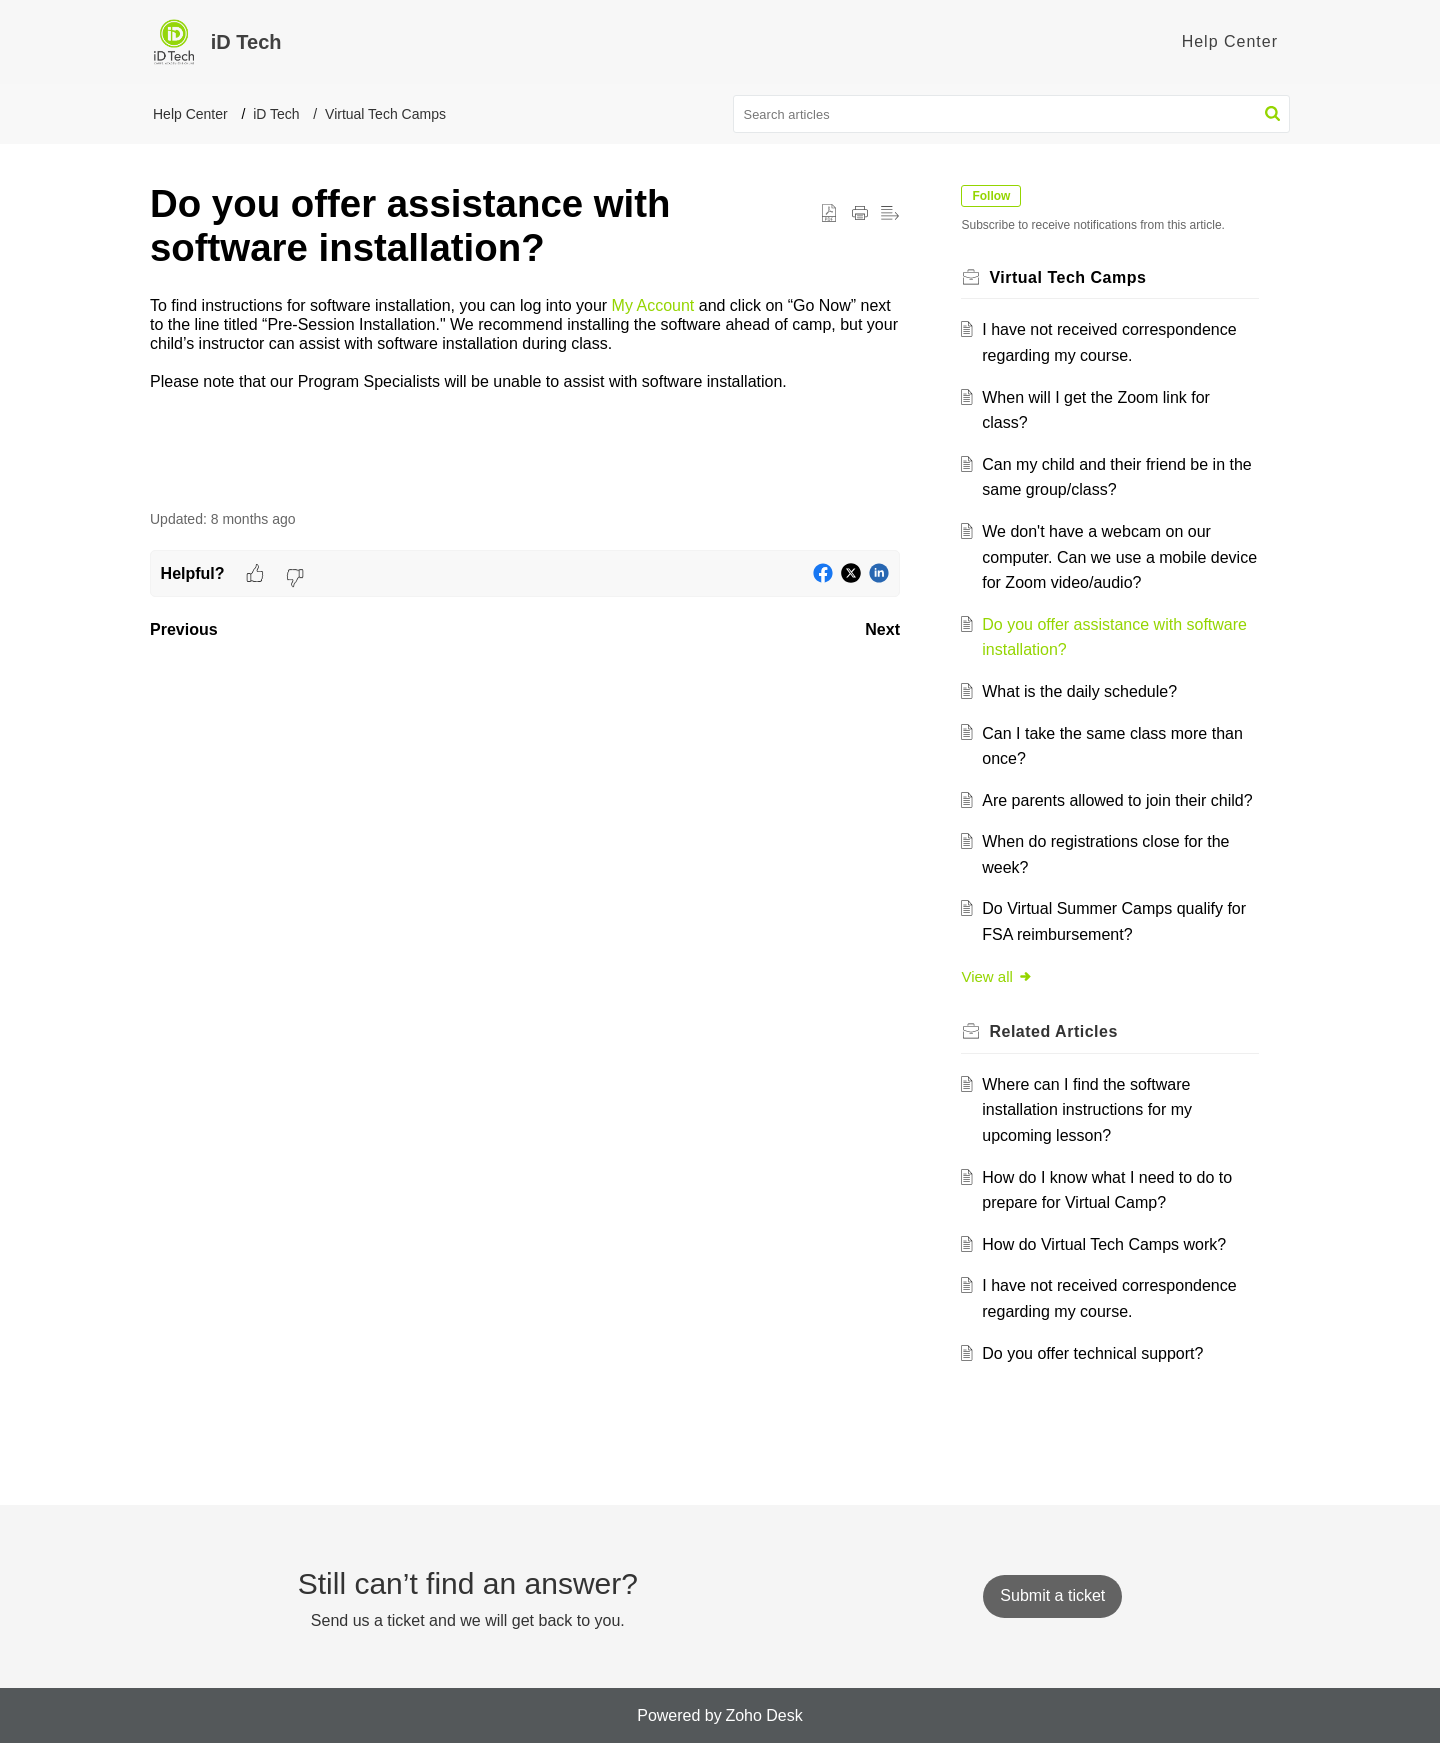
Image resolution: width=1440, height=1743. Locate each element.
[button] (1272, 114)
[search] (1012, 114)
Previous (184, 629)
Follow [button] (994, 196)
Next (882, 629)
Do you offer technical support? (1095, 1353)
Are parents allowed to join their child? (1120, 800)
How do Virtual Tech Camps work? (1107, 1244)
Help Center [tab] (1230, 41)
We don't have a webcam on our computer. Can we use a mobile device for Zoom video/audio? (1099, 557)
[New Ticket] (1052, 1595)
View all (999, 976)
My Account (653, 305)
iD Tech (276, 114)
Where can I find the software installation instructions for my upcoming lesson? (1090, 1110)
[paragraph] (525, 344)
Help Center (190, 114)
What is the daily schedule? (1082, 691)
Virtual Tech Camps (385, 114)
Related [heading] (1056, 1031)
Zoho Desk (763, 1715)
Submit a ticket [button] (1052, 1595)
